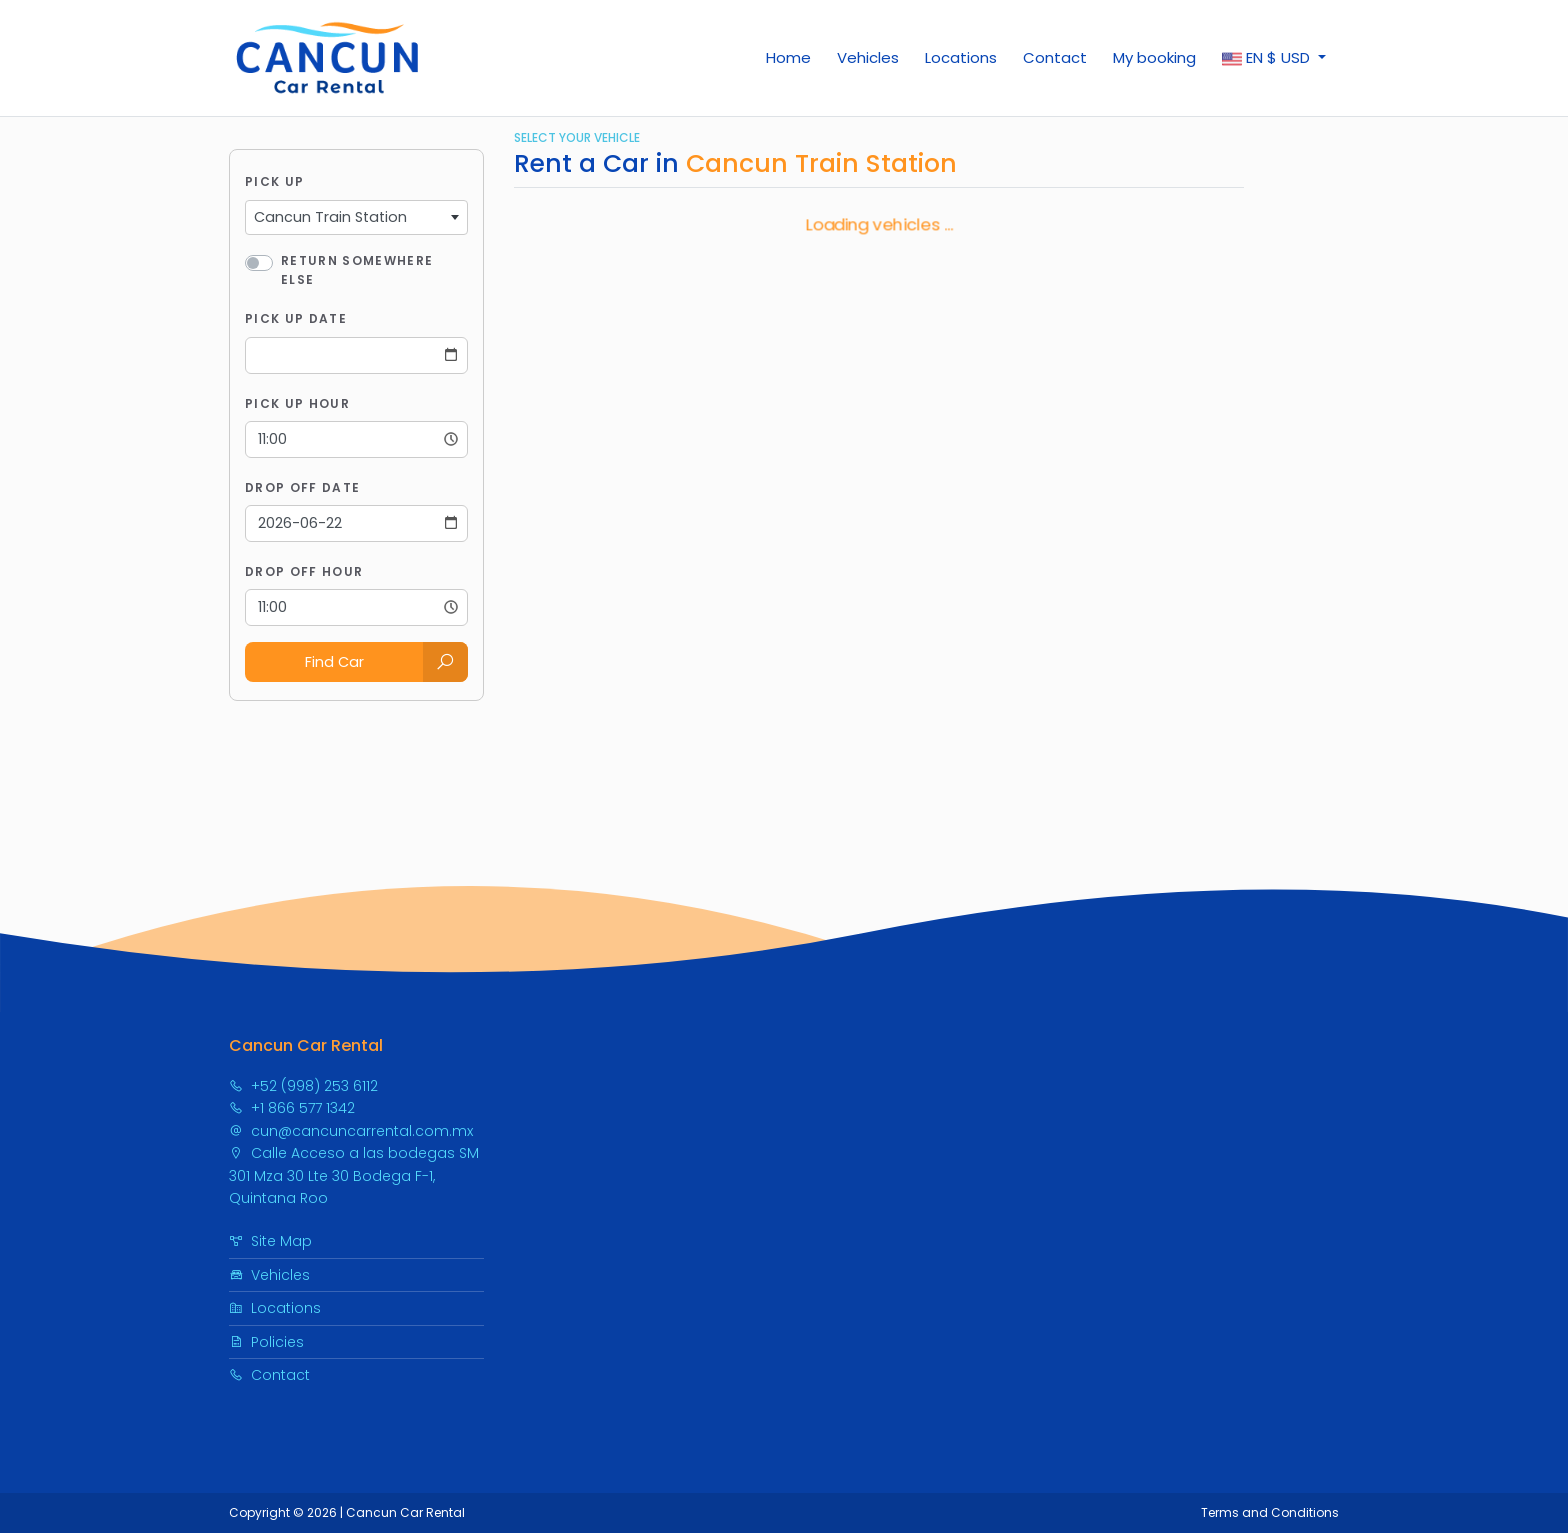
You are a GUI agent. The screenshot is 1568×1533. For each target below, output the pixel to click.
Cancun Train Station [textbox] (330, 217)
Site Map (270, 1241)
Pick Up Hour (297, 403)
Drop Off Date (302, 487)
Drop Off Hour (304, 571)
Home (788, 57)
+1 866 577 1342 (292, 1108)
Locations (961, 57)
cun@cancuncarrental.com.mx (351, 1131)
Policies (266, 1342)
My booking (1154, 57)
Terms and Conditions (1270, 1512)
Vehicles (868, 57)
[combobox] (356, 218)
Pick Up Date (296, 318)
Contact (1055, 57)
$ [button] (1268, 58)
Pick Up (274, 181)
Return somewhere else (357, 270)
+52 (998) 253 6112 (303, 1086)
